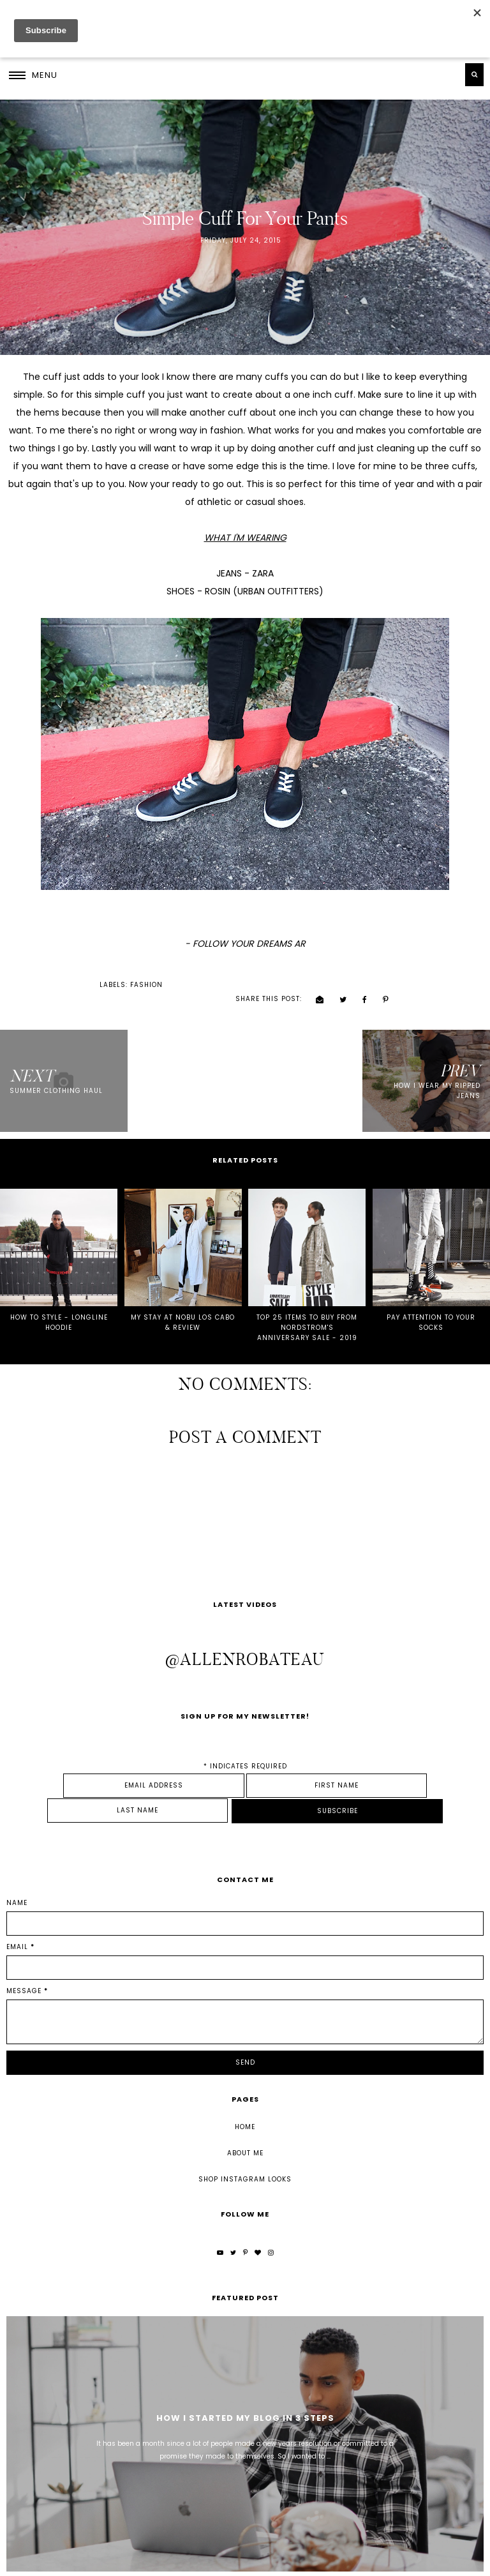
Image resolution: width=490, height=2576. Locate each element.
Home (245, 2083)
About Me (245, 2109)
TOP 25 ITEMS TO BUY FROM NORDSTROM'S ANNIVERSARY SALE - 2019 (306, 1310)
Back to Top (460, 2561)
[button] (33, 74)
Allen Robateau (68, 2561)
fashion (50, 983)
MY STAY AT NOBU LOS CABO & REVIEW (183, 1304)
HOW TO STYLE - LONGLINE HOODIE (59, 1304)
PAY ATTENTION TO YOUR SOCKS (431, 1304)
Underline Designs (176, 2561)
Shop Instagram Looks (245, 2136)
